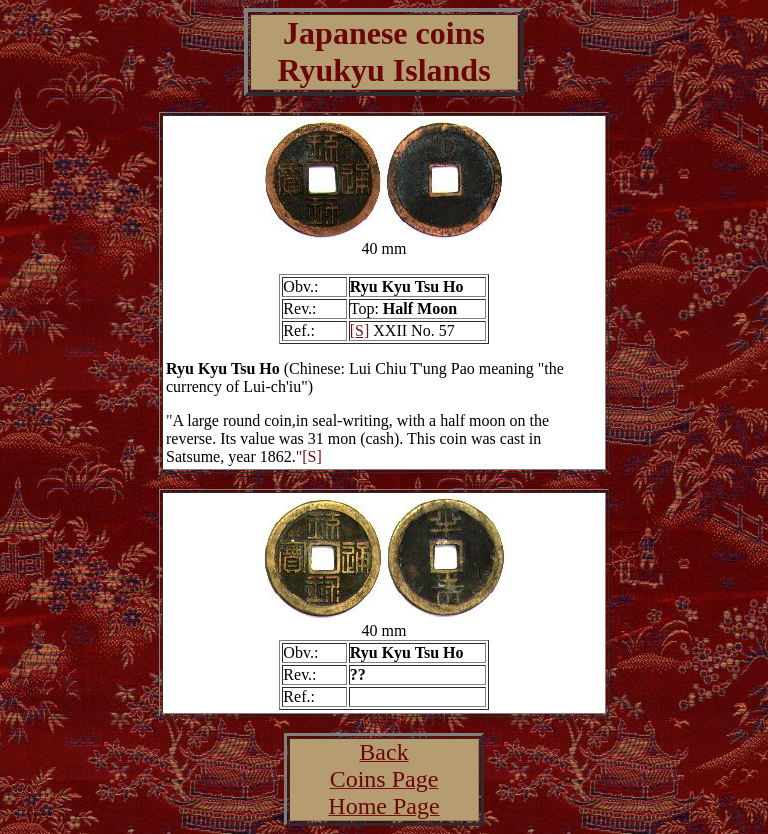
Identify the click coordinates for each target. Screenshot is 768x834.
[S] (360, 330)
